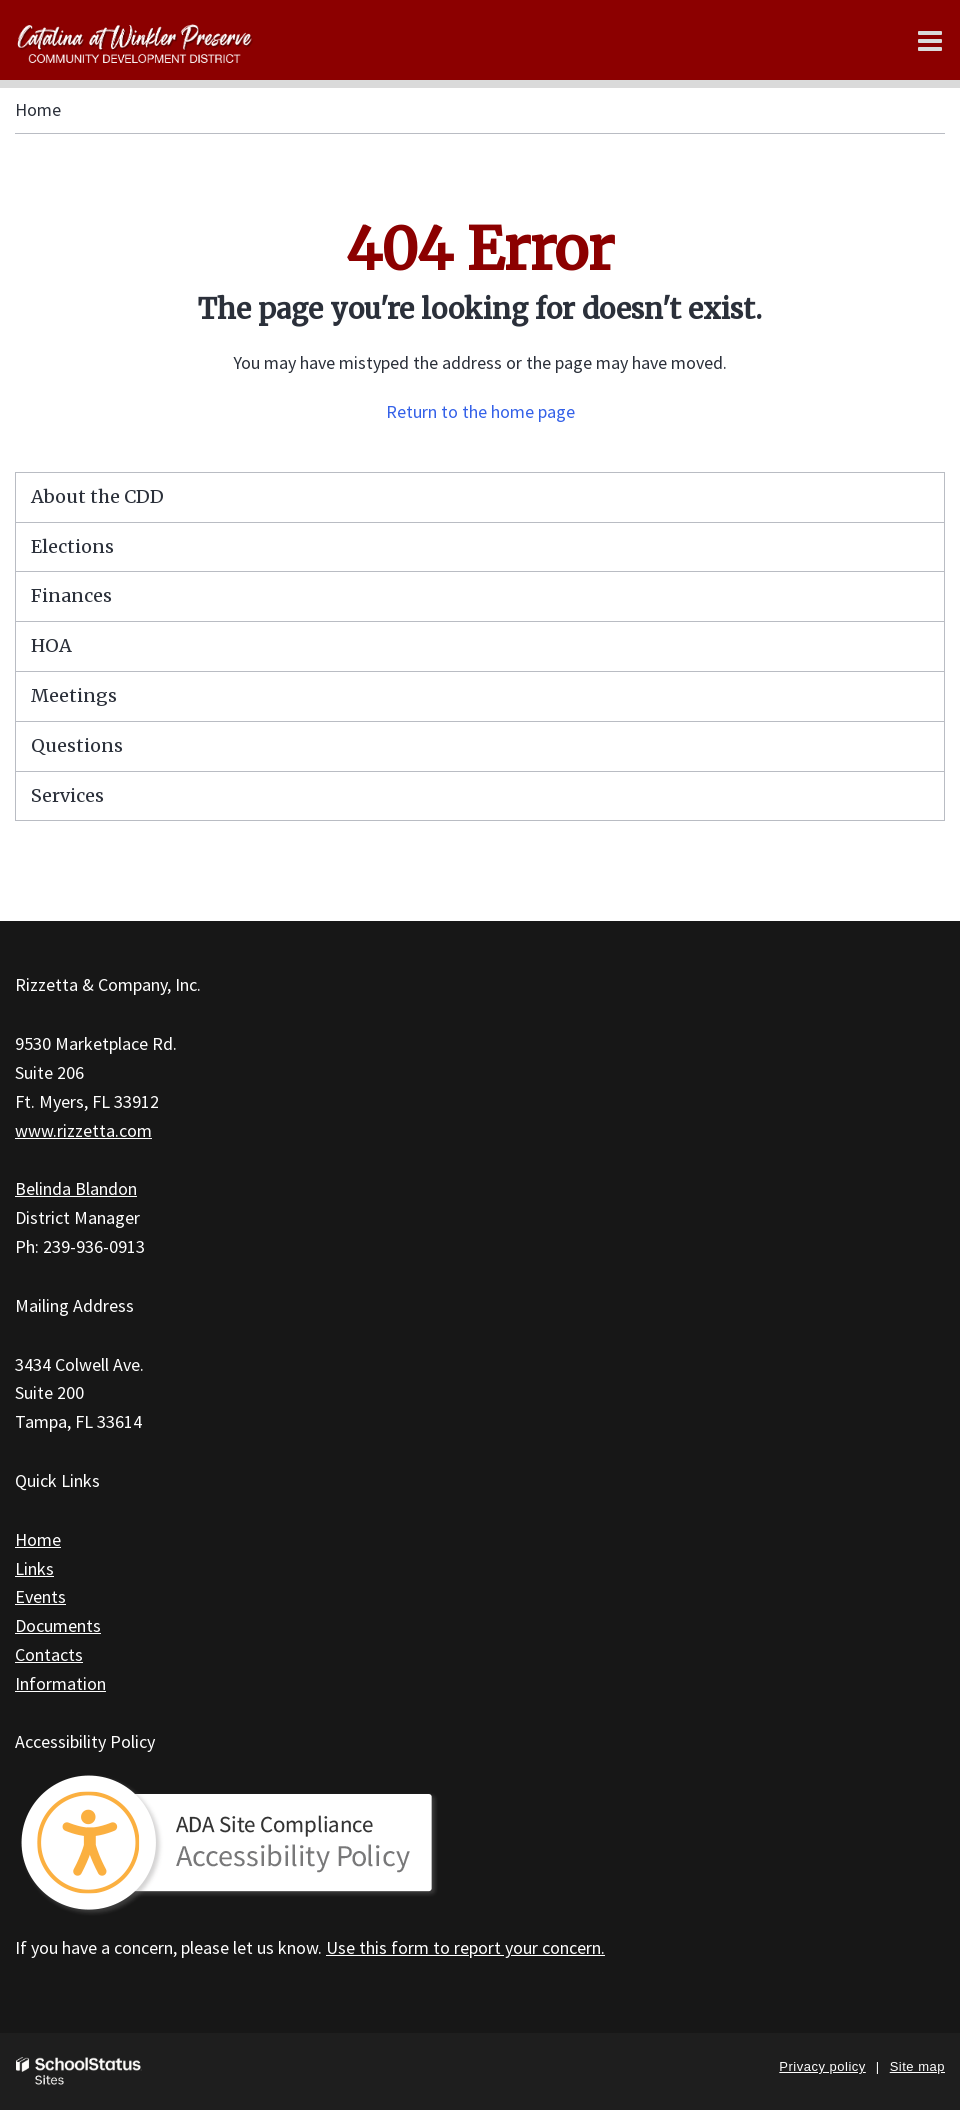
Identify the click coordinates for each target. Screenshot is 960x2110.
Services (67, 795)
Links (34, 1568)
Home (38, 109)
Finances (71, 595)
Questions (77, 745)
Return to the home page (480, 411)
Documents (58, 1625)
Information (60, 1683)
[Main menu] (930, 40)
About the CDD (97, 496)
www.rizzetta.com (83, 1130)
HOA (51, 645)
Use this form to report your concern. (465, 1947)
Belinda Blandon (76, 1188)
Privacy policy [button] (822, 2066)
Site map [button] (917, 2066)
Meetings (74, 695)
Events (40, 1596)
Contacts (49, 1654)
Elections (72, 546)
